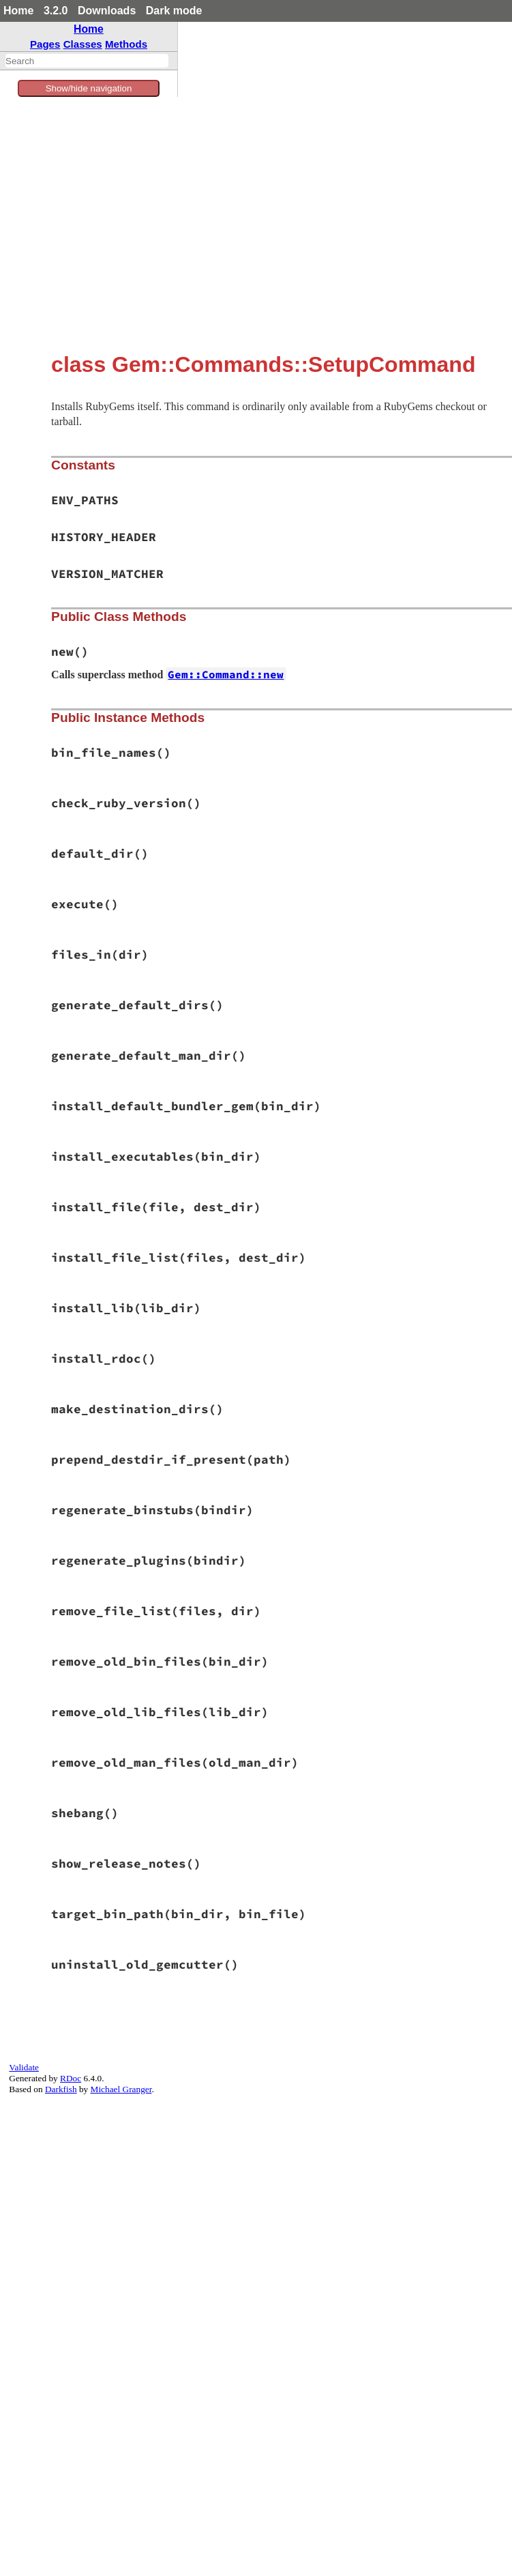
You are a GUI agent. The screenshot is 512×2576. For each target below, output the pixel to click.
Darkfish (61, 2089)
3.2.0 (56, 10)
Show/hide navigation (89, 88)
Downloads (107, 10)
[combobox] (86, 61)
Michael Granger (121, 2089)
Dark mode (174, 10)
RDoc (70, 2078)
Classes (82, 44)
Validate (24, 2067)
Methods (126, 44)
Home (18, 10)
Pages (45, 44)
